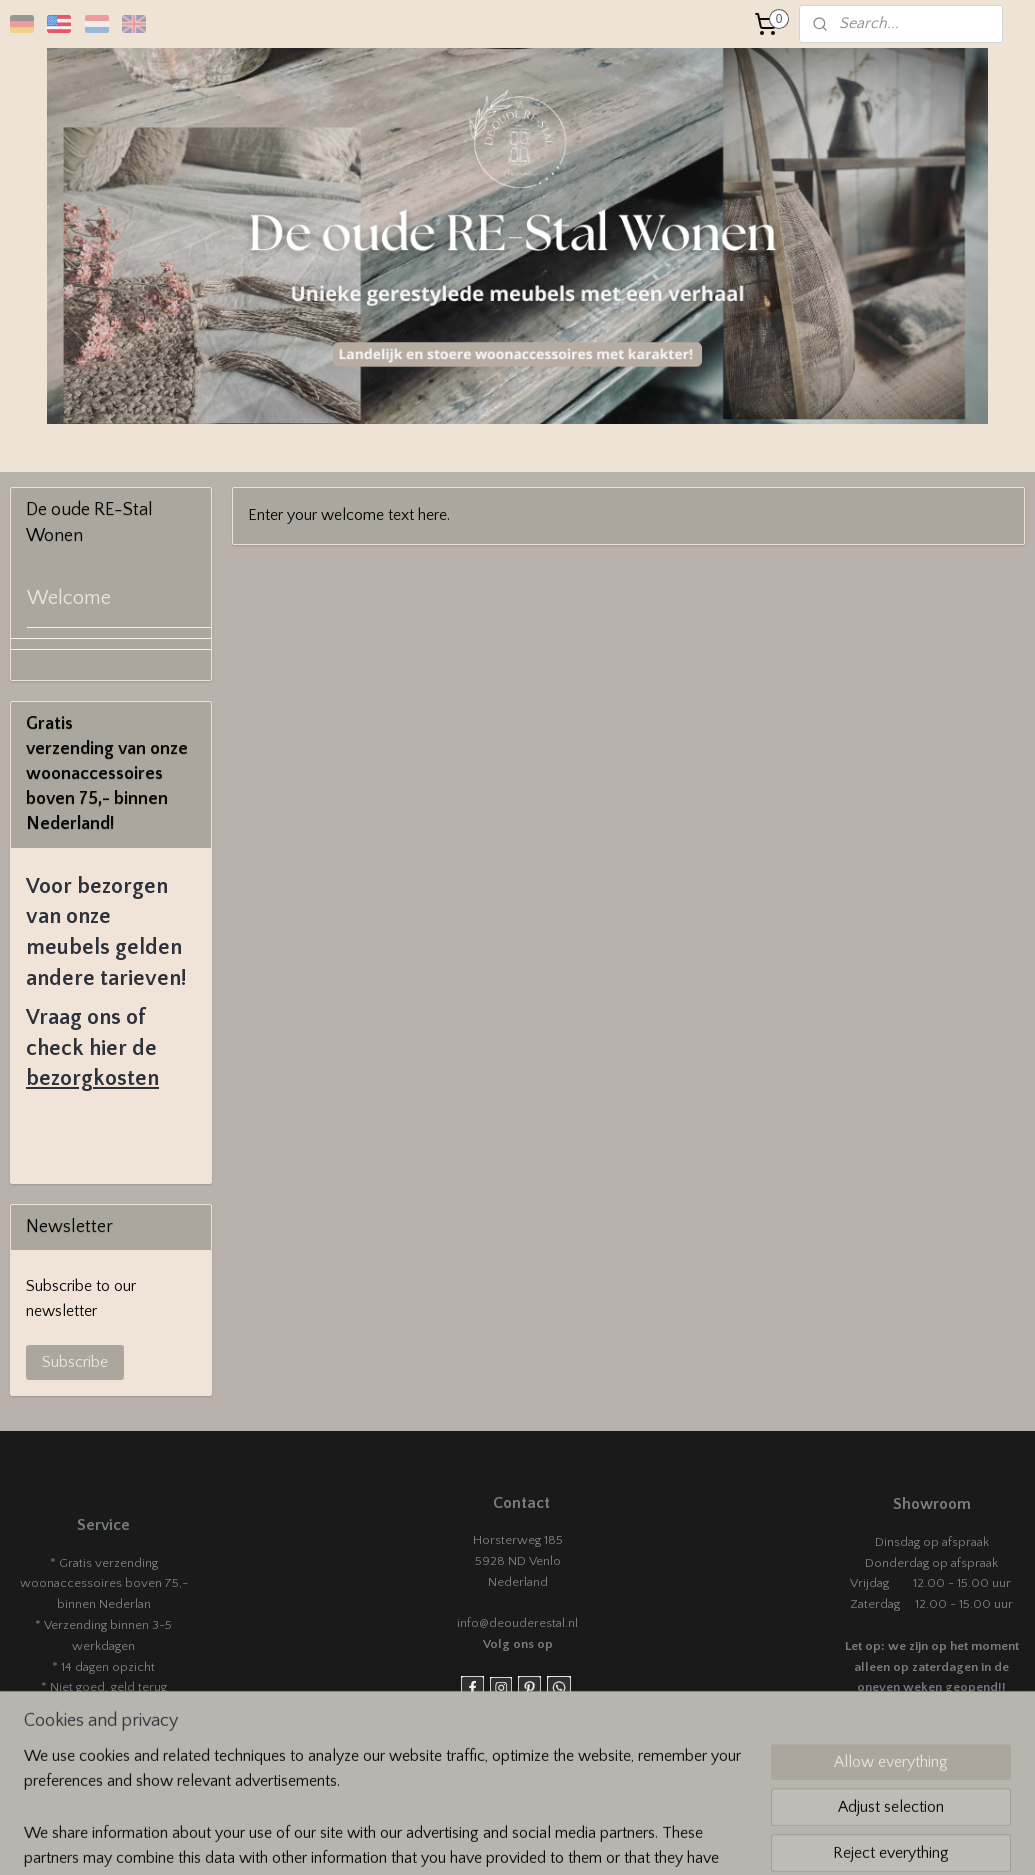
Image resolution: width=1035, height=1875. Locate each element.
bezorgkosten (92, 1078)
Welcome (69, 598)
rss (638, 1838)
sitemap (603, 1838)
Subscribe (75, 1362)
